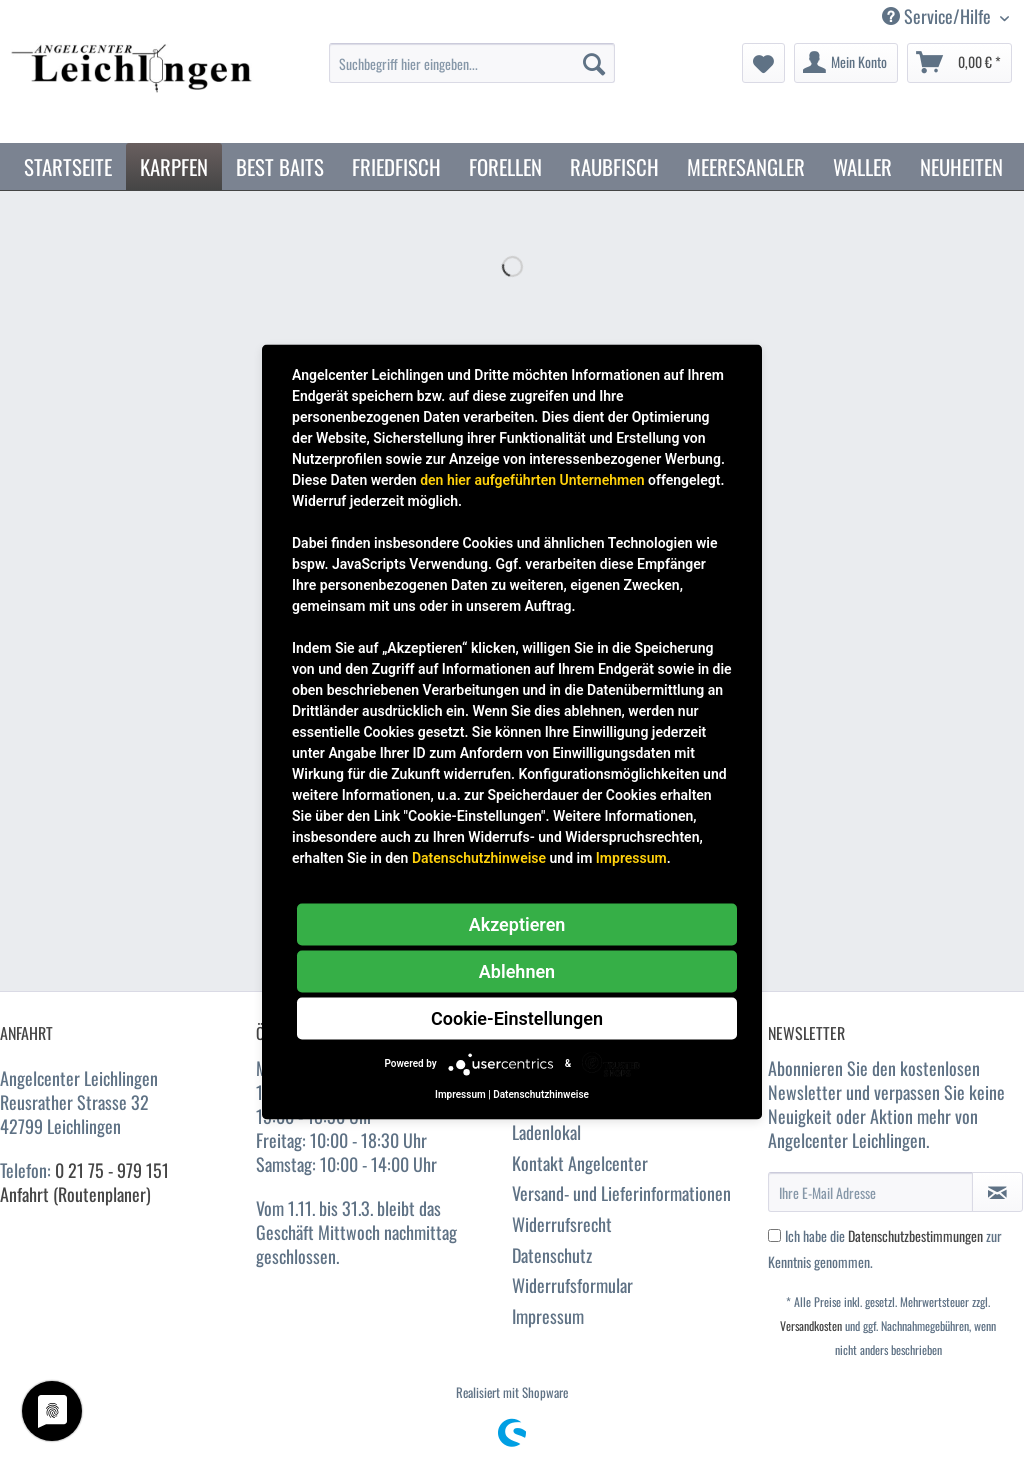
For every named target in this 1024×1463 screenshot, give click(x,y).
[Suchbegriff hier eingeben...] (472, 63)
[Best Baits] (280, 166)
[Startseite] (68, 166)
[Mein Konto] (846, 63)
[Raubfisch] (614, 166)
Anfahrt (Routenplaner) (75, 1194)
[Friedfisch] (396, 166)
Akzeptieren (517, 923)
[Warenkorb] (959, 63)
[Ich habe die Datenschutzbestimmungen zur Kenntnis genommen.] (774, 1235)
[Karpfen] (174, 166)
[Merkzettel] (763, 63)
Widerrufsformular (572, 1285)
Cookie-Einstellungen (517, 1017)
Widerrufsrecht (562, 1224)
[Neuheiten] (961, 166)
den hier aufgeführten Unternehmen (532, 479)
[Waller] (862, 166)
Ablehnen (517, 970)
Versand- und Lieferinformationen (621, 1193)
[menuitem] (472, 73)
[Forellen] (505, 166)
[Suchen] (594, 63)
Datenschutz (552, 1255)
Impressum (548, 1316)
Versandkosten (811, 1325)
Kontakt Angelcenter (580, 1163)
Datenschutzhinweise (479, 857)
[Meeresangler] (746, 166)
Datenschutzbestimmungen (915, 1235)
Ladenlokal (546, 1132)
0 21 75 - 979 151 (112, 1170)
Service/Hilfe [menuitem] (938, 16)
